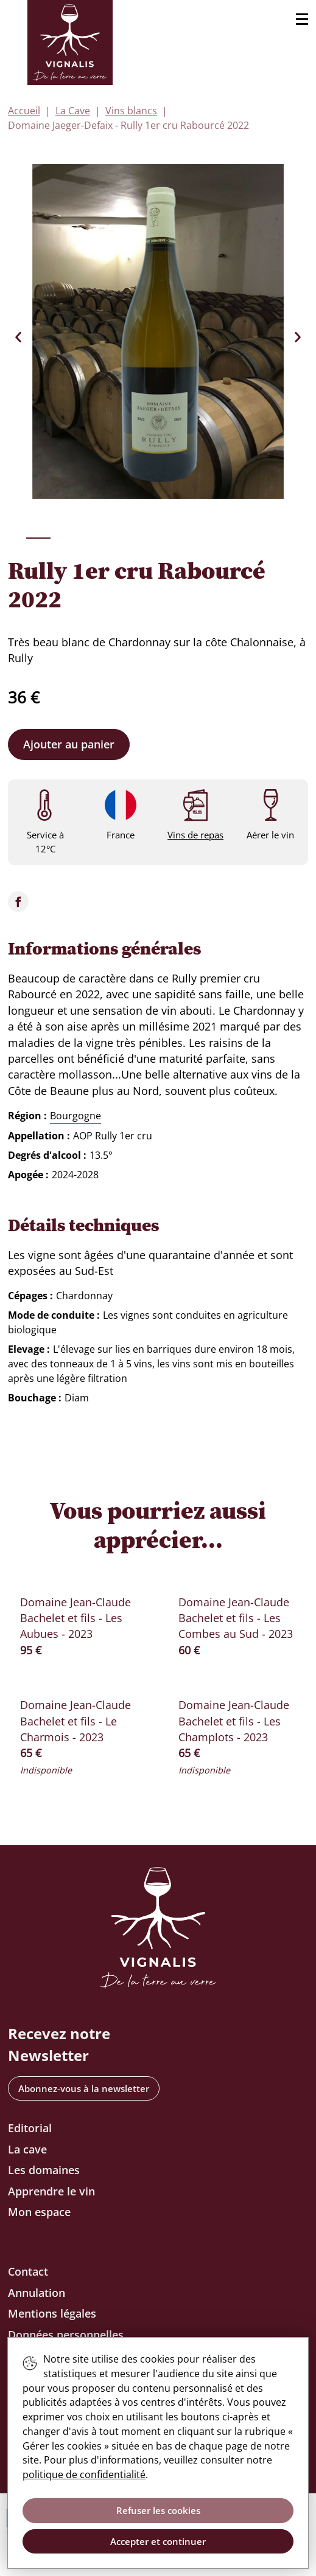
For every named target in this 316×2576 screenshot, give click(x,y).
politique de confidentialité (84, 2474)
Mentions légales (52, 2313)
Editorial (30, 2128)
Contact (28, 2271)
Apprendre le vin (51, 2191)
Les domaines (44, 2170)
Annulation (36, 2292)
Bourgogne (75, 1115)
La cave (27, 2149)
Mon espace (39, 2212)
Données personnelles (66, 2334)
